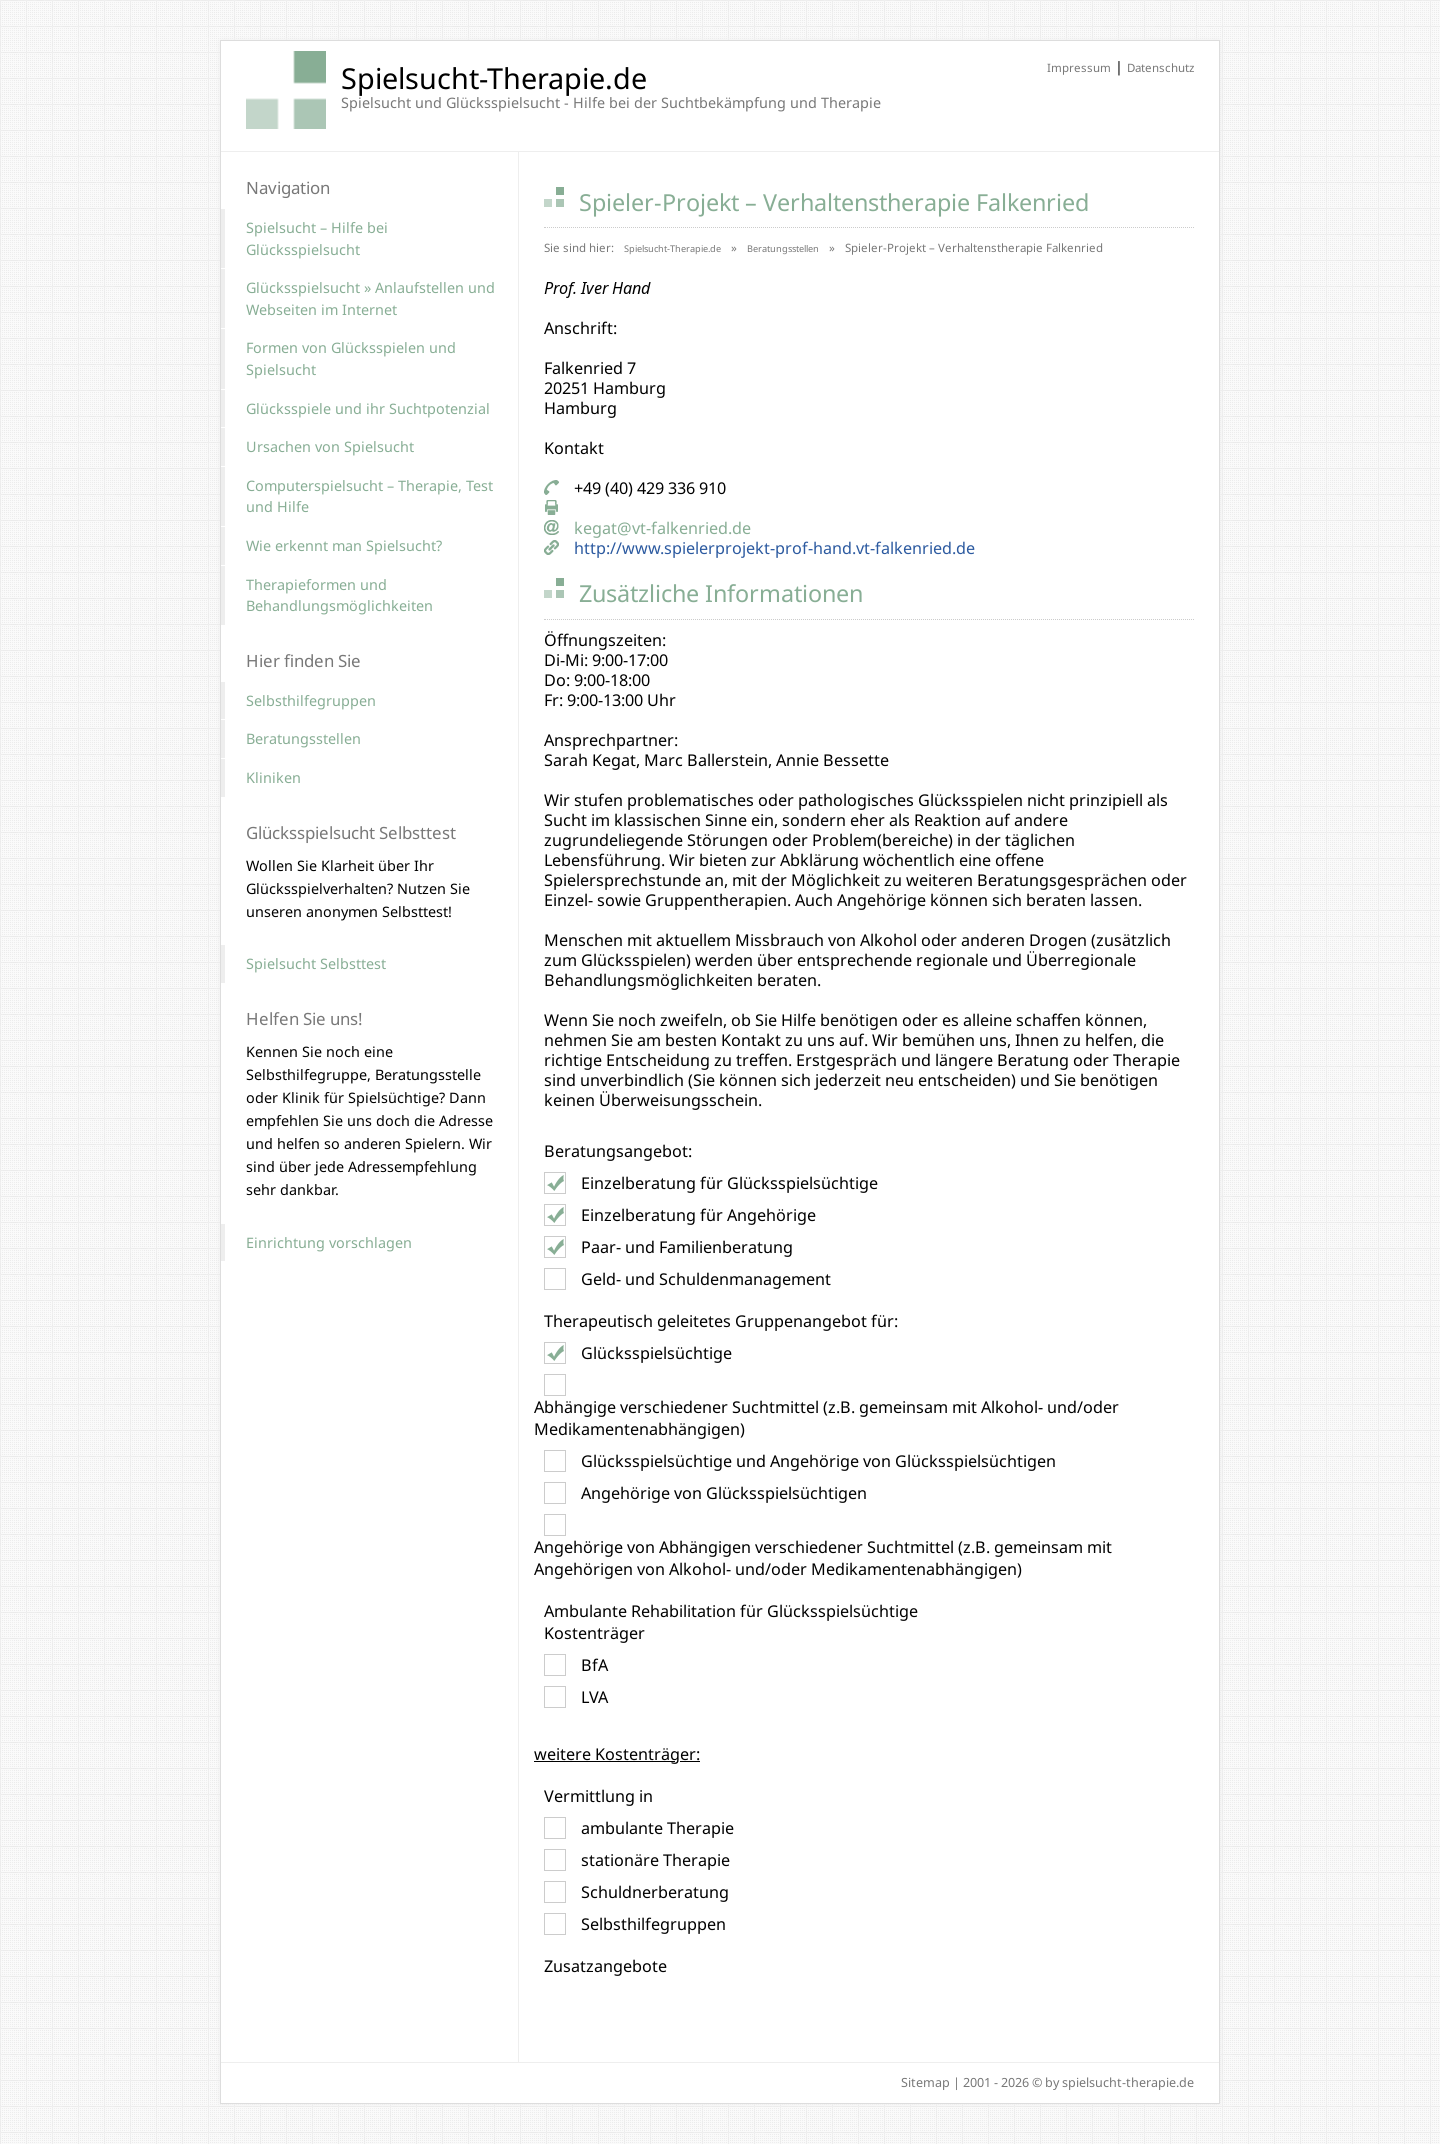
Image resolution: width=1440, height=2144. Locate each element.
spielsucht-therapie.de (1128, 2082)
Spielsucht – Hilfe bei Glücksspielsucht (317, 238)
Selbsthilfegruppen (311, 700)
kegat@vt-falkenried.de (662, 528)
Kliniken (273, 777)
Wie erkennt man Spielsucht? (344, 545)
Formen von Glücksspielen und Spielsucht (351, 358)
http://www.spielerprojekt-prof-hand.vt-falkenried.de (774, 548)
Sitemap (925, 2082)
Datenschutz (1160, 67)
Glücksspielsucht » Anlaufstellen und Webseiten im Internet (370, 298)
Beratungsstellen (783, 248)
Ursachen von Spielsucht (330, 446)
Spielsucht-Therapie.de (672, 248)
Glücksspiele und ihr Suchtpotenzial (368, 408)
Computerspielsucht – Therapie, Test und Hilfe (369, 496)
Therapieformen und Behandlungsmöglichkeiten (339, 595)
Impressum (1079, 67)
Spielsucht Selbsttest (316, 963)
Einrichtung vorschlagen (329, 1242)
